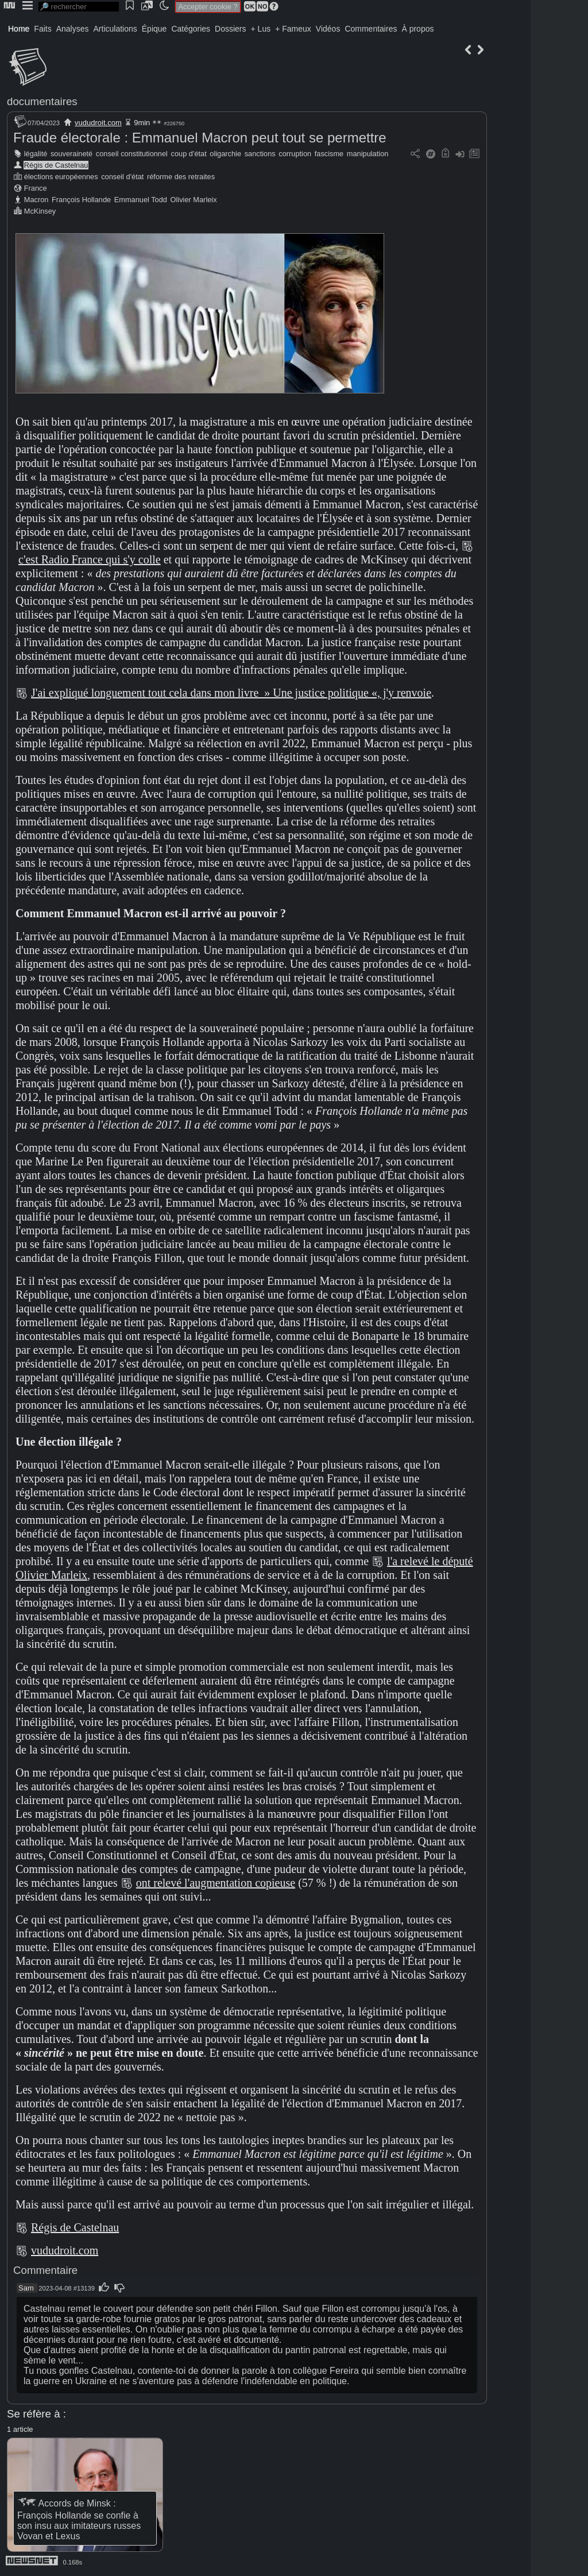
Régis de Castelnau (56, 165)
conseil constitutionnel (132, 153)
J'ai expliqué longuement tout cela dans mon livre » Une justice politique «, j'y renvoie (231, 692)
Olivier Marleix (194, 199)
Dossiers (230, 28)
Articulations (115, 28)
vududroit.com (98, 122)
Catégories (190, 28)
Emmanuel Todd (140, 199)
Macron (36, 199)
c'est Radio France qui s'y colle (89, 559)
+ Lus (261, 28)
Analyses (72, 28)
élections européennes (61, 176)
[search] (78, 6)
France (35, 188)
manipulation (368, 153)
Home (18, 28)
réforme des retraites (181, 176)
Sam (26, 2288)
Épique (154, 28)
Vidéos (328, 28)
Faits (42, 28)
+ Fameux (293, 28)
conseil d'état (122, 176)
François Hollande (81, 199)
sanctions (260, 153)
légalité (36, 153)
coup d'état (189, 153)
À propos (417, 28)
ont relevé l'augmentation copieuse (215, 1882)
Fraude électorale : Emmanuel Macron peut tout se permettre (199, 137)
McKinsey (40, 211)
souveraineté (71, 153)
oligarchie (225, 153)
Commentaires (371, 28)
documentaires (42, 101)
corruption (294, 153)
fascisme (329, 153)
